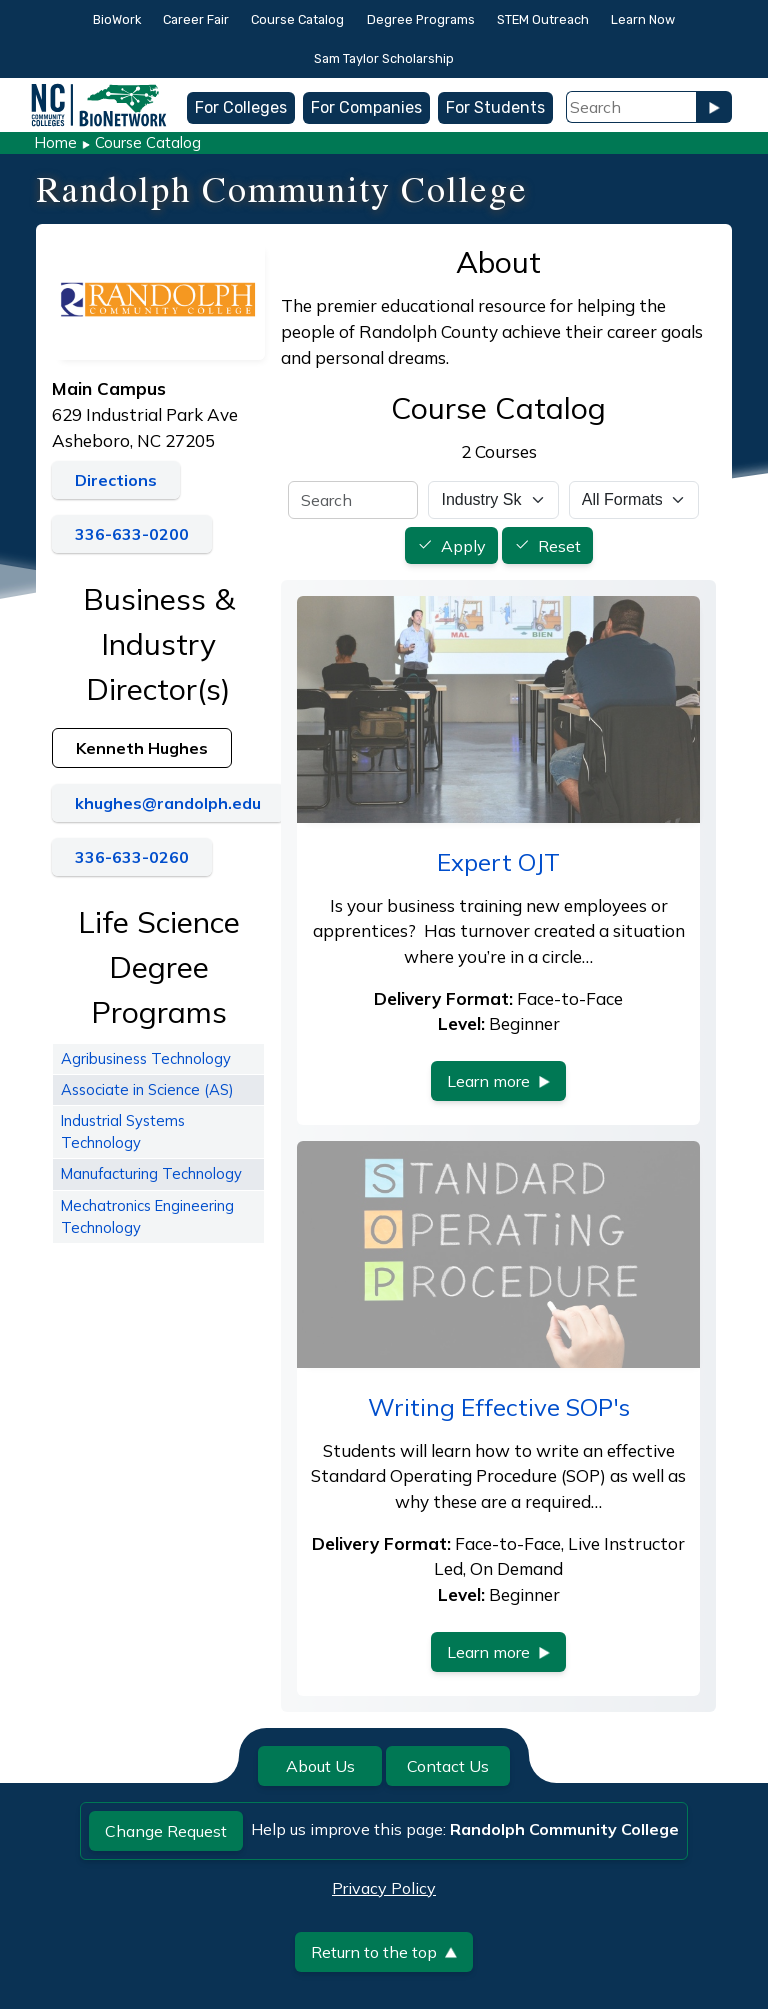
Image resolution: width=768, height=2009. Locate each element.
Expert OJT (498, 862)
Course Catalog (297, 19)
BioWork (117, 19)
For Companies (366, 107)
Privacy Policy (384, 1888)
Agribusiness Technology (146, 1058)
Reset (559, 546)
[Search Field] (631, 107)
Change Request (166, 1831)
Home (55, 142)
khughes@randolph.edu (168, 803)
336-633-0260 (132, 857)
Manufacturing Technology (151, 1173)
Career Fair (196, 19)
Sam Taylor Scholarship (384, 58)
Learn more (498, 1081)
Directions (116, 480)
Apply (463, 546)
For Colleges (241, 107)
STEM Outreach (543, 19)
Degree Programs (421, 19)
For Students (495, 107)
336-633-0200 (132, 534)
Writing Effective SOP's (499, 1407)
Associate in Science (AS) (147, 1089)
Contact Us (448, 1766)
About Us (320, 1766)
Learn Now (643, 19)
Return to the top (384, 1952)
